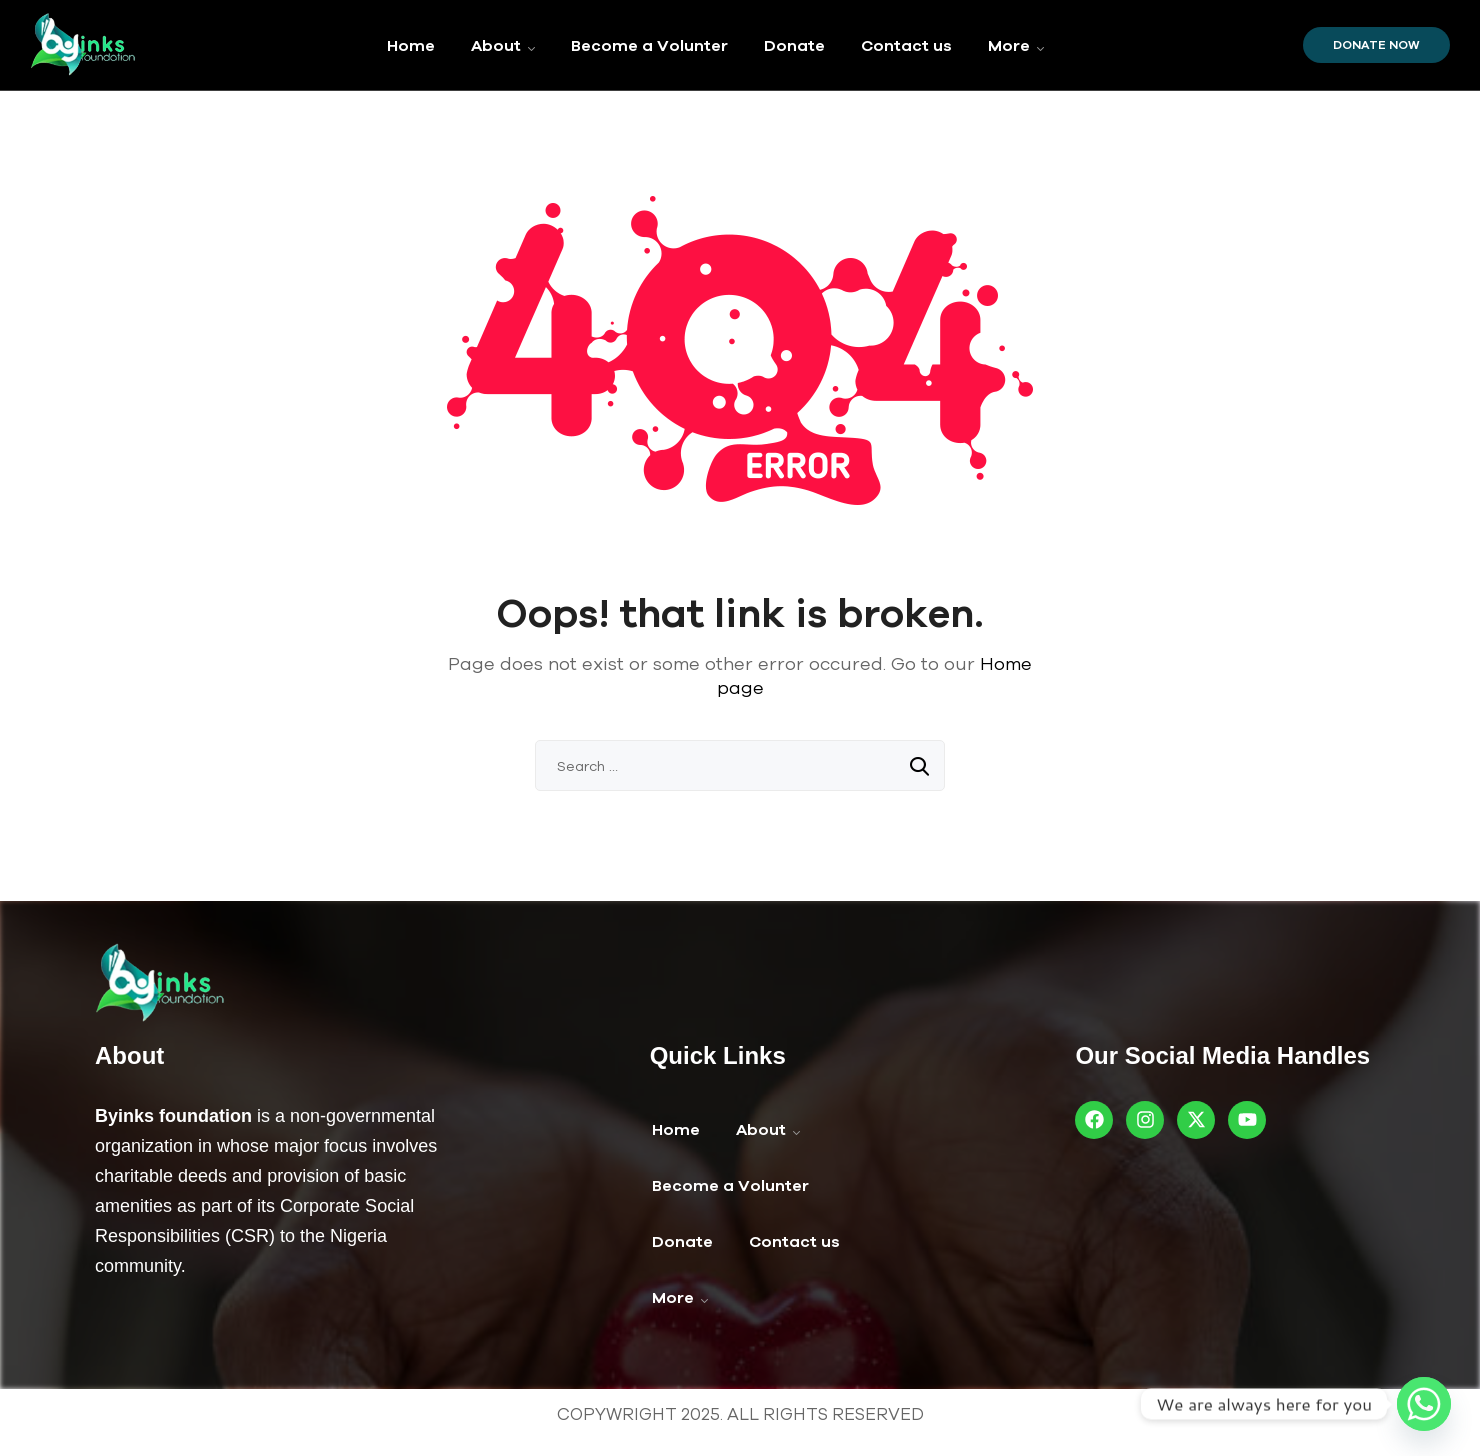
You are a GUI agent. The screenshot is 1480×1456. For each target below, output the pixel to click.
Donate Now (1376, 45)
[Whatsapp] (1424, 1404)
